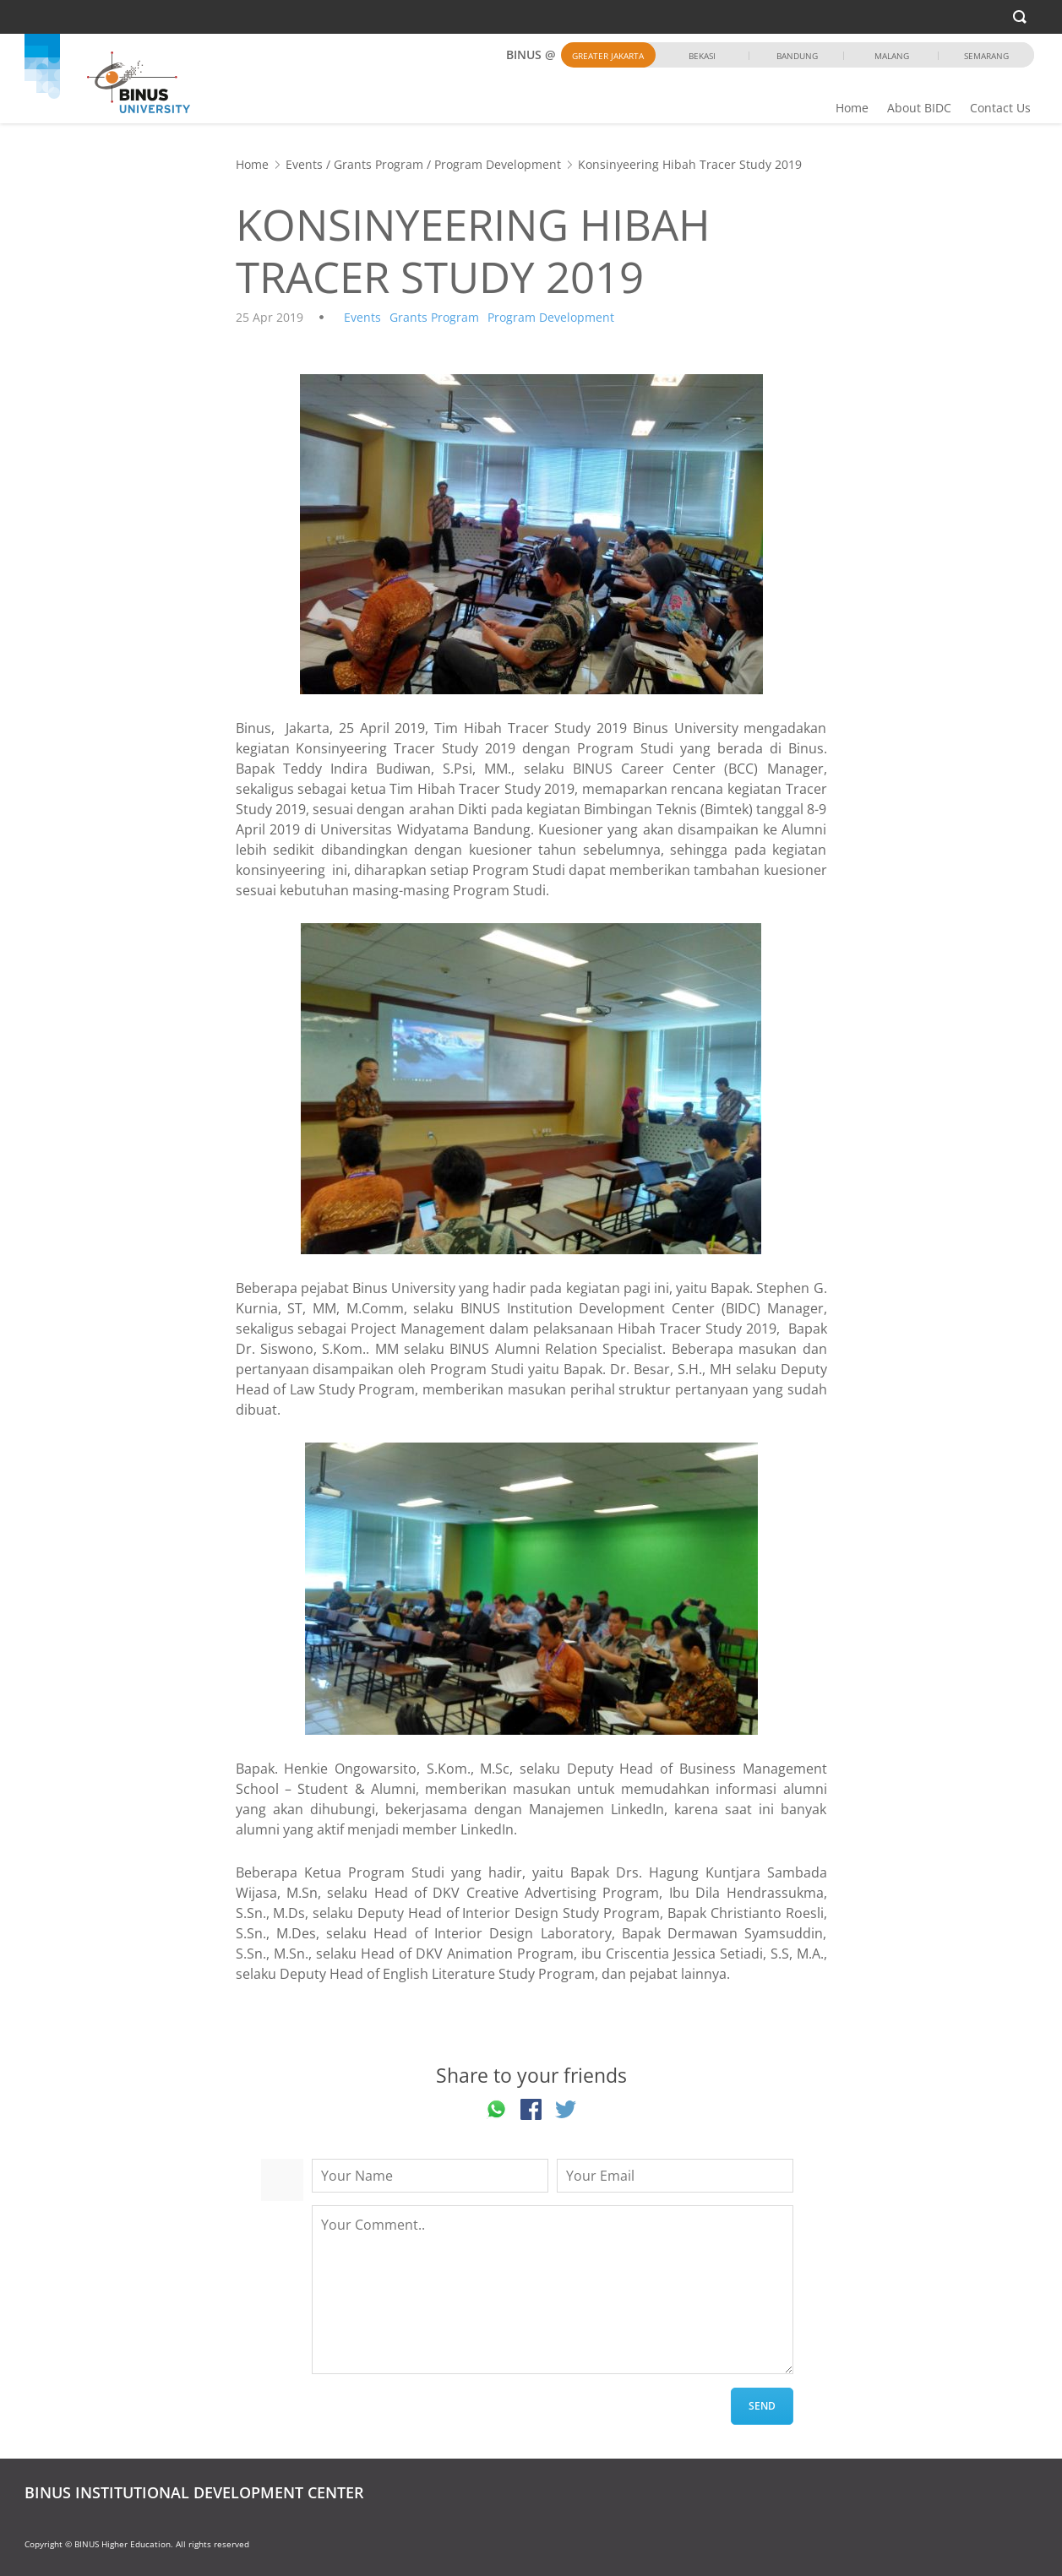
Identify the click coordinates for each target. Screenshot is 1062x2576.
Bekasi (702, 56)
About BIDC (919, 108)
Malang (891, 56)
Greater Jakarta (608, 56)
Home (852, 108)
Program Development (497, 164)
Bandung (797, 56)
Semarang (986, 56)
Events (304, 164)
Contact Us (1000, 108)
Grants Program (378, 164)
